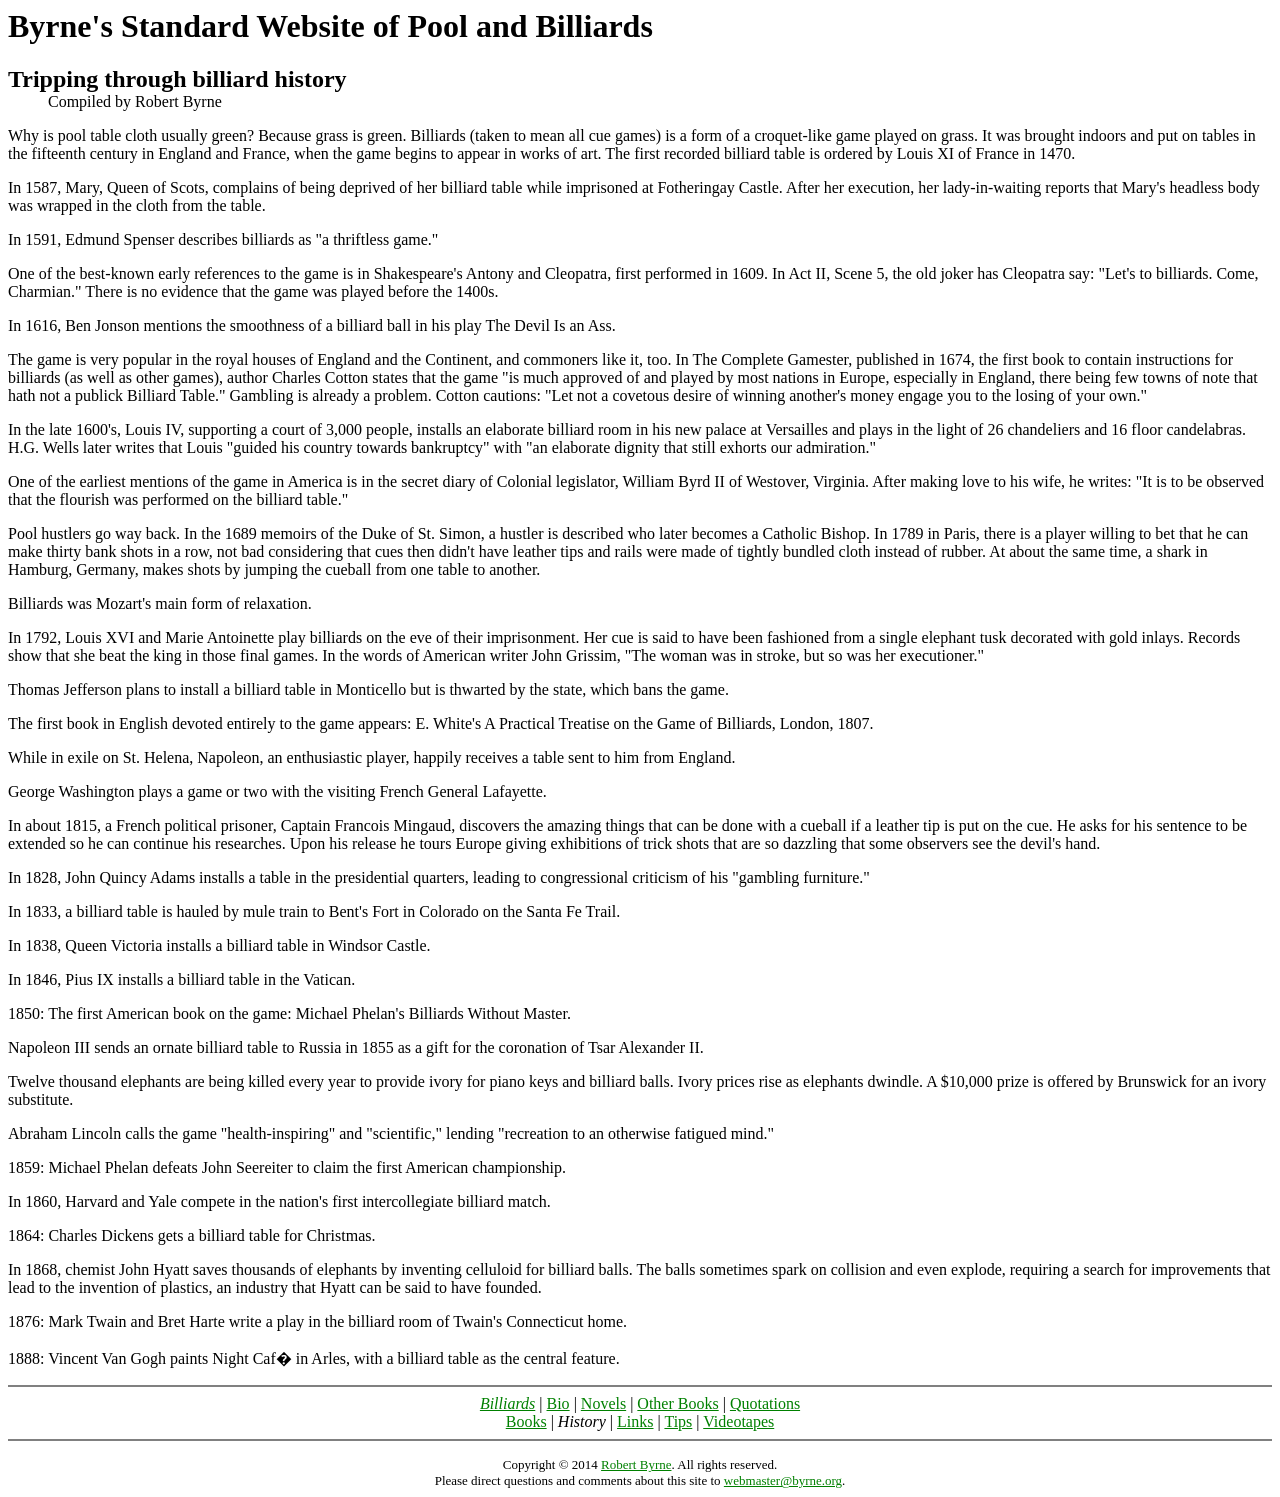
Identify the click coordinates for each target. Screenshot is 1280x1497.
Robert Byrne (636, 1464)
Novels (603, 1403)
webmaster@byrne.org (783, 1480)
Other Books (677, 1403)
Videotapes (738, 1421)
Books (526, 1421)
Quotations (765, 1403)
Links (635, 1421)
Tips (678, 1421)
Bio (558, 1403)
